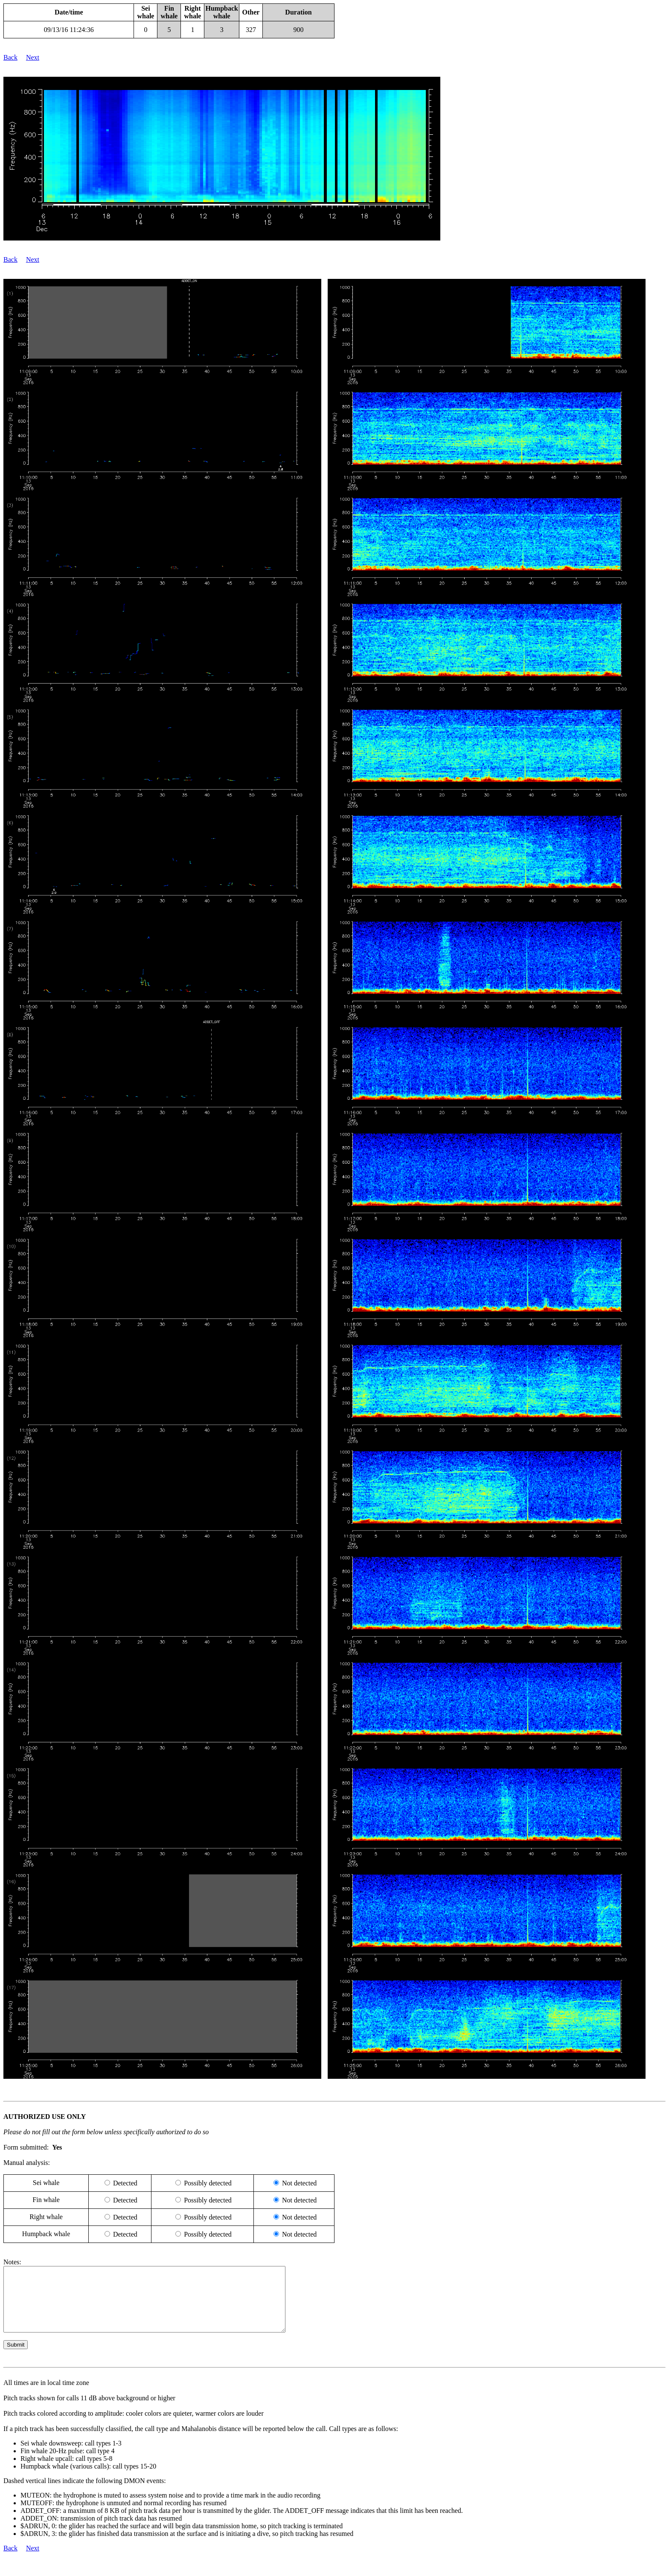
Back (10, 57)
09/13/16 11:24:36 (69, 29)
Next (32, 57)
